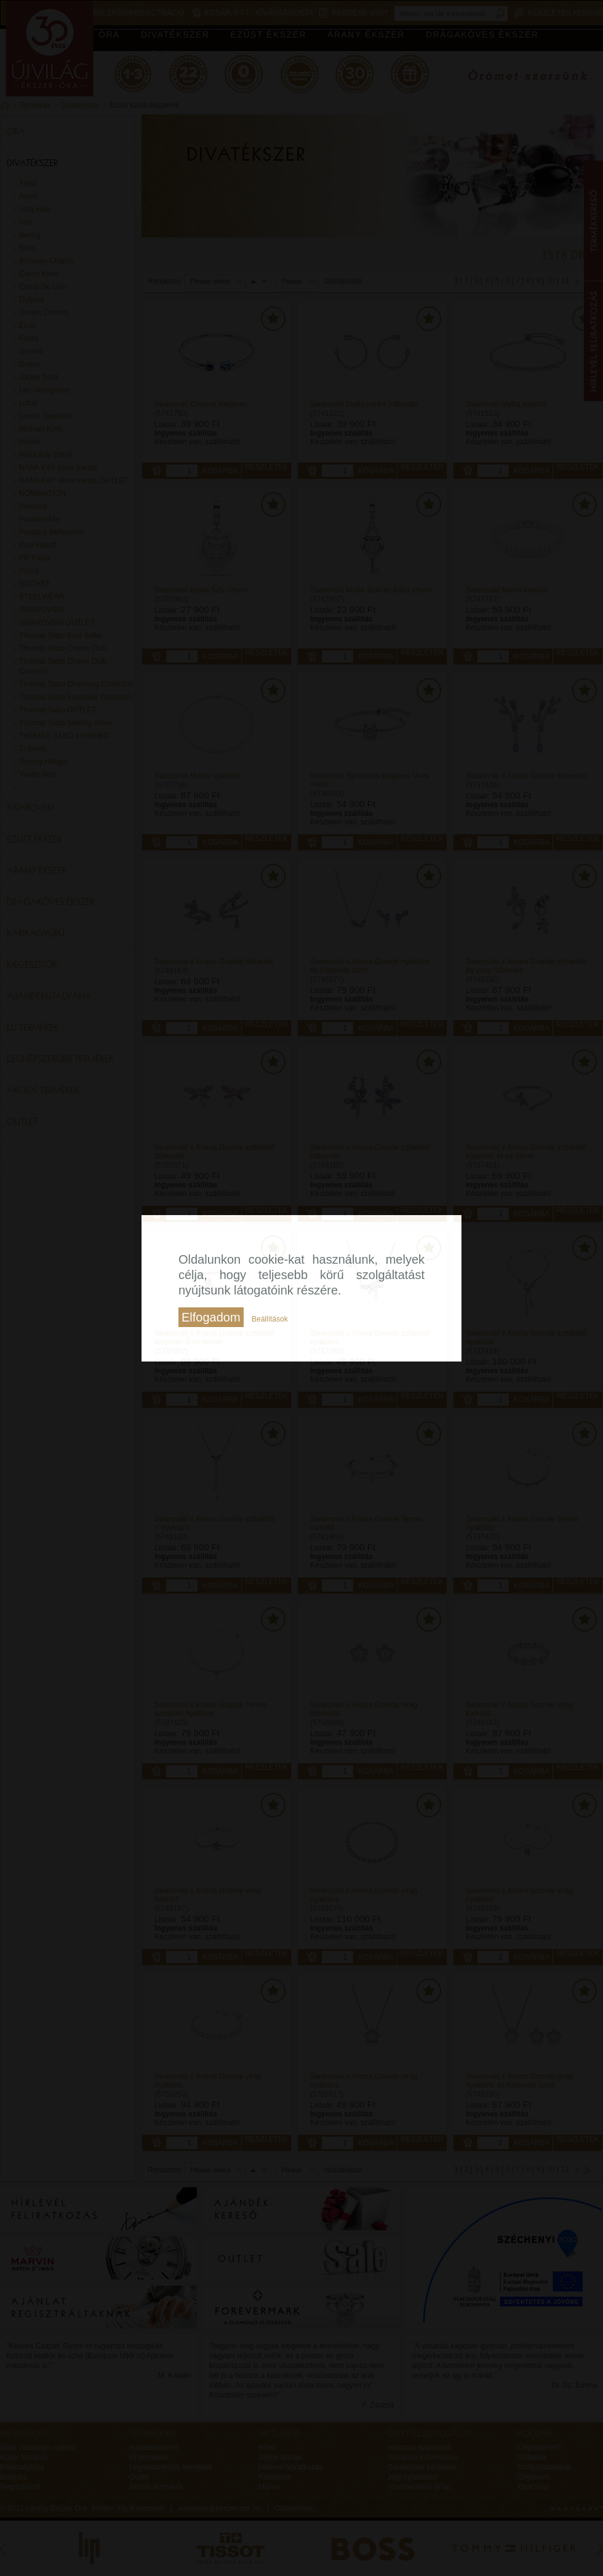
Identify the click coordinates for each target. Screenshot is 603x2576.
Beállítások (270, 1319)
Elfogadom (211, 1317)
